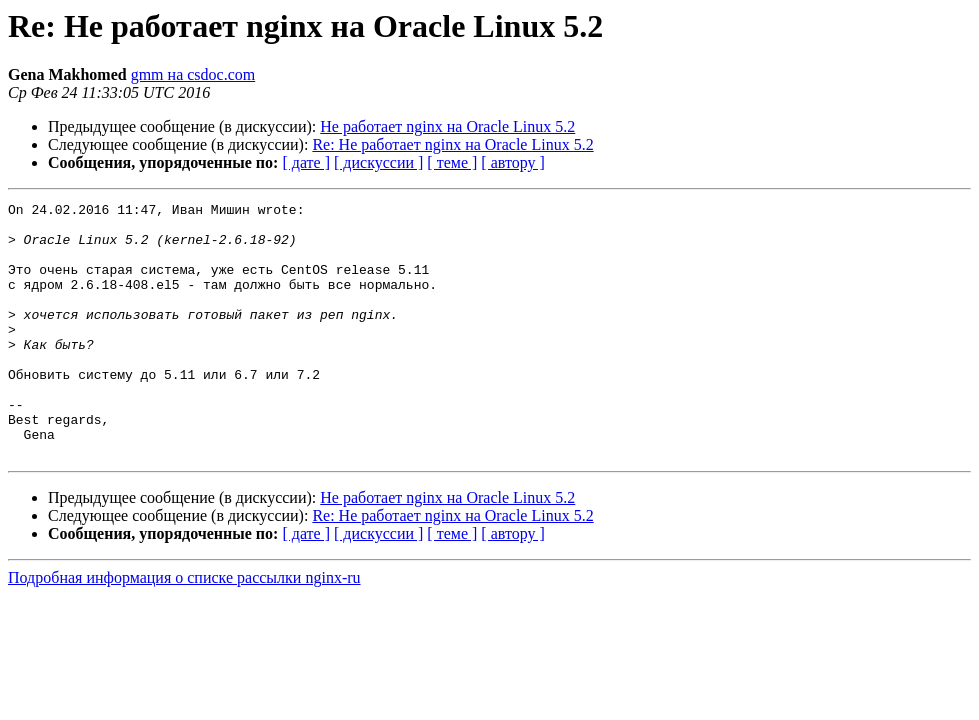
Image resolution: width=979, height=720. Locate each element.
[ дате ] (306, 162)
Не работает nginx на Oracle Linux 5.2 (447, 126)
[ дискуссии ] (378, 162)
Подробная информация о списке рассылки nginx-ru (184, 628)
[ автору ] (512, 162)
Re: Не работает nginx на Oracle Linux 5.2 (452, 144)
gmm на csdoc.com (193, 74)
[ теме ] (452, 162)
